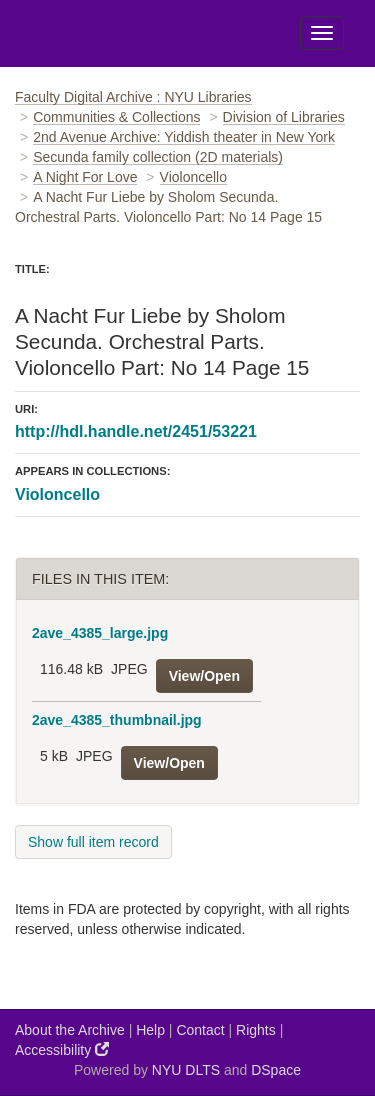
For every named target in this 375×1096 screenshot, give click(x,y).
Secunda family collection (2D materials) (158, 157)
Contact (200, 1030)
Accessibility (62, 1049)
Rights (256, 1030)
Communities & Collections (116, 117)
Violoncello (193, 177)
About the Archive (70, 1030)
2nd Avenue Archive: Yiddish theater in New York (184, 137)
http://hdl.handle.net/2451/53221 (136, 431)
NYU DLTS (186, 1070)
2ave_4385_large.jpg (100, 633)
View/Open (204, 676)
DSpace (276, 1070)
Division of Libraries (284, 117)
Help (150, 1030)
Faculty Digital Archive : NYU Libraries (133, 97)
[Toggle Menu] (322, 33)
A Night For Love (85, 177)
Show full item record (93, 842)
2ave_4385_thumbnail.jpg (117, 720)
